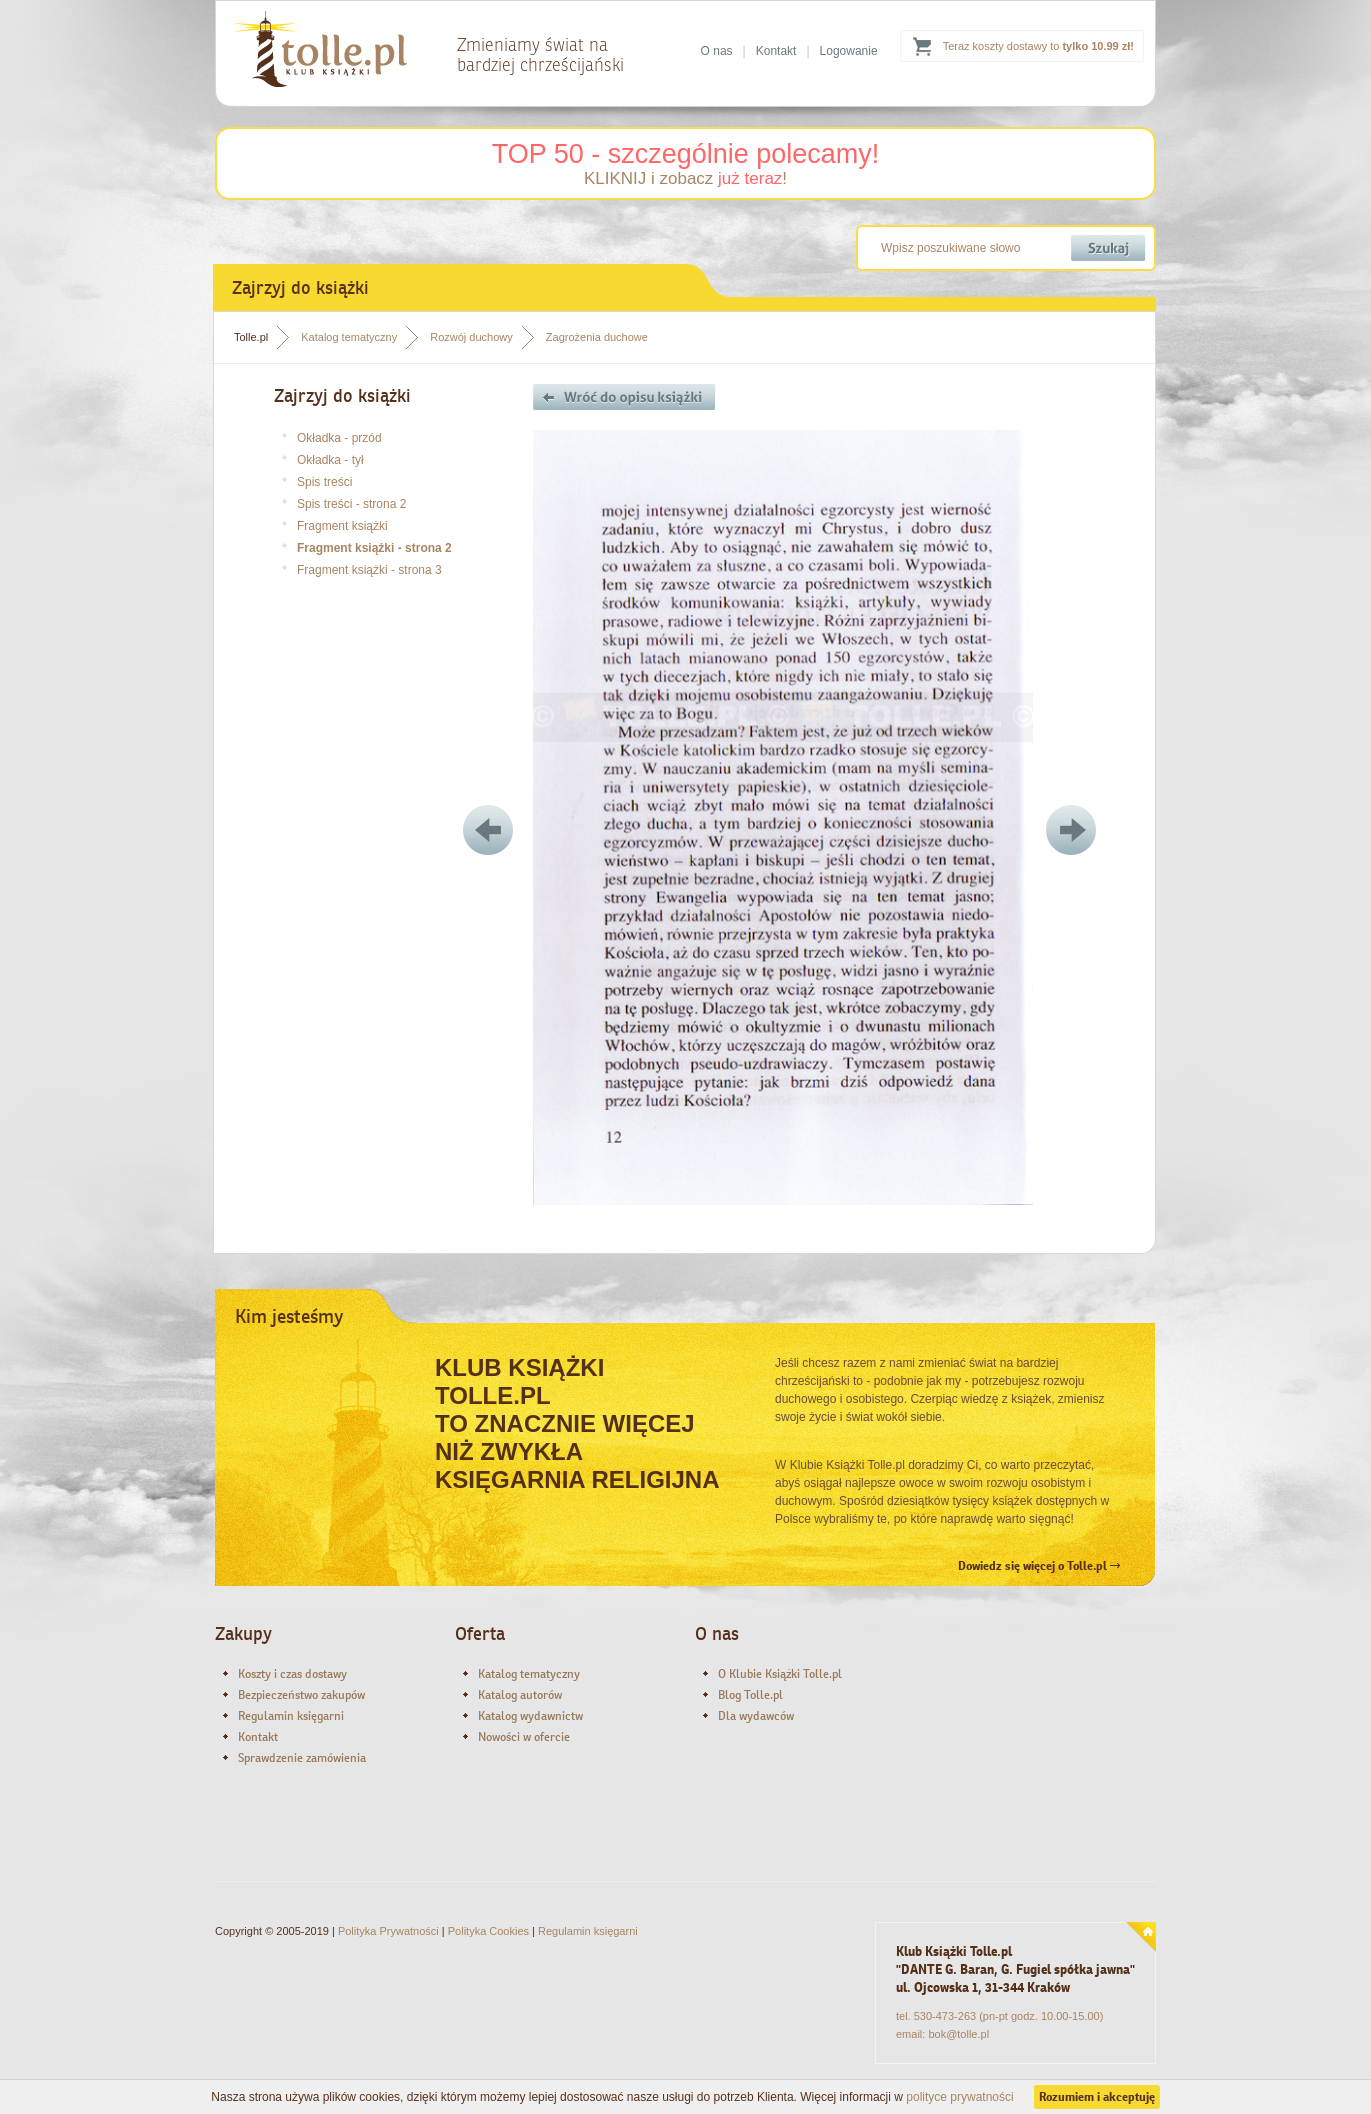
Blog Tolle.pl (750, 1695)
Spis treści (324, 482)
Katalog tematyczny (349, 337)
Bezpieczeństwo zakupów (301, 1695)
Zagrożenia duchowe (597, 337)
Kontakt (776, 51)
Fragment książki (342, 526)
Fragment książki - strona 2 (374, 548)
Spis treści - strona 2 (351, 504)
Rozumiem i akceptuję (1097, 2097)
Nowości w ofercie (524, 1737)
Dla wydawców (756, 1716)
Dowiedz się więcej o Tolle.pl (1039, 1566)
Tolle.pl (251, 337)
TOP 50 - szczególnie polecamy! (686, 154)
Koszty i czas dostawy (292, 1674)
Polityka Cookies (488, 1931)
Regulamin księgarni (291, 1716)
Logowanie (849, 51)
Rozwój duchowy (471, 337)
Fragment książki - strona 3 (369, 570)
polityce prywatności (959, 2097)
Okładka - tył (330, 460)
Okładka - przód (339, 438)
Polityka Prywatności (388, 1931)
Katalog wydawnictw (530, 1716)
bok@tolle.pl (958, 2034)
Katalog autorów (520, 1695)
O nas (717, 51)
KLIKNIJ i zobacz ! (685, 178)
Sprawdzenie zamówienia (302, 1758)
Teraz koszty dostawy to (1038, 46)
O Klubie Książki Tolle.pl (780, 1674)
